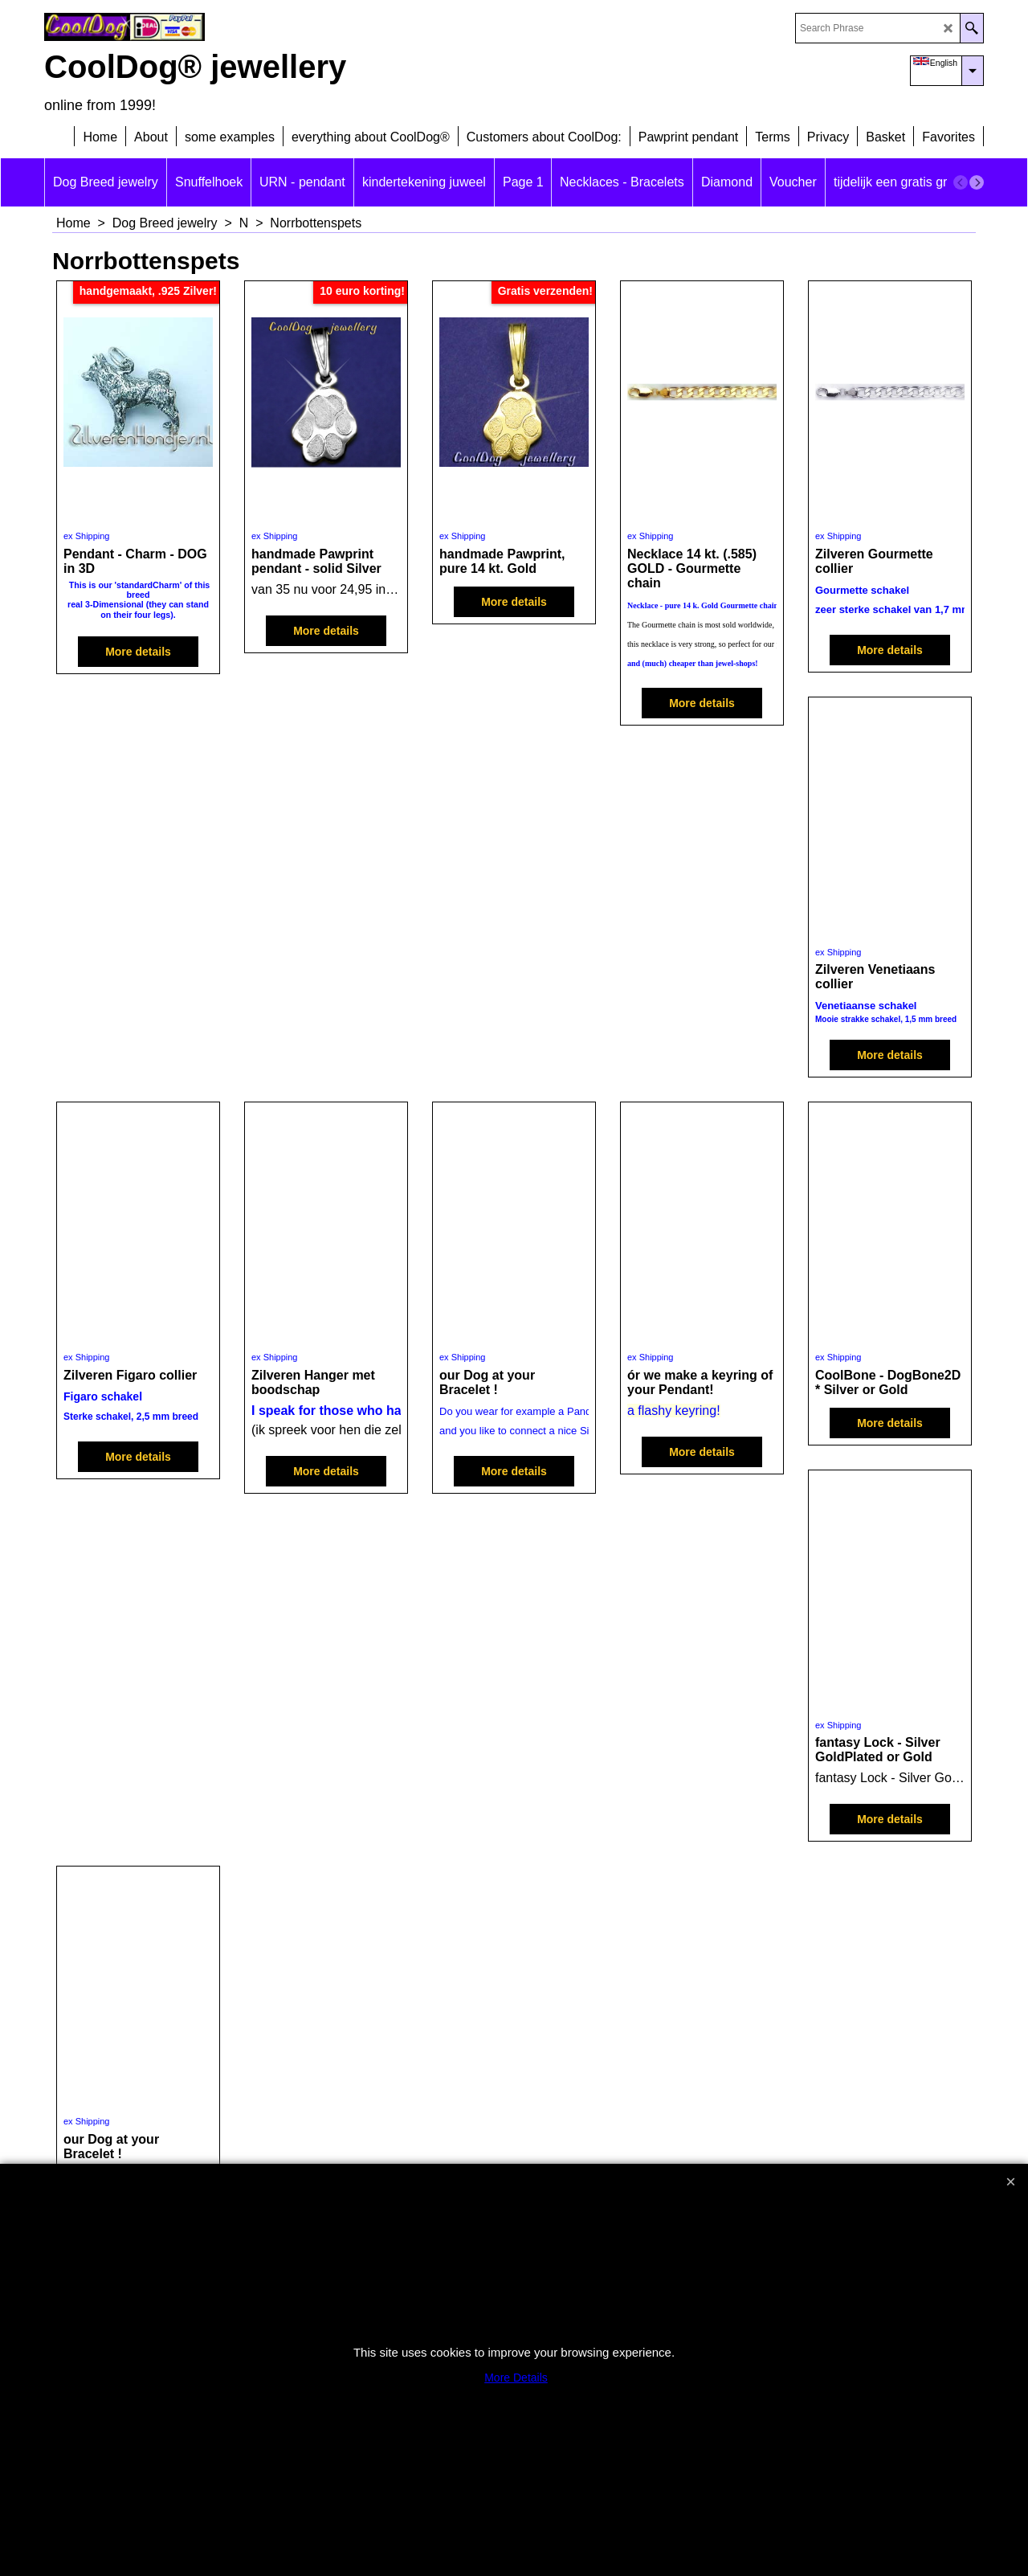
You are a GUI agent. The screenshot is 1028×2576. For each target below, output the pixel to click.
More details (138, 651)
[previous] (960, 182)
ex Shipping (86, 536)
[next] (976, 182)
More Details (516, 2377)
